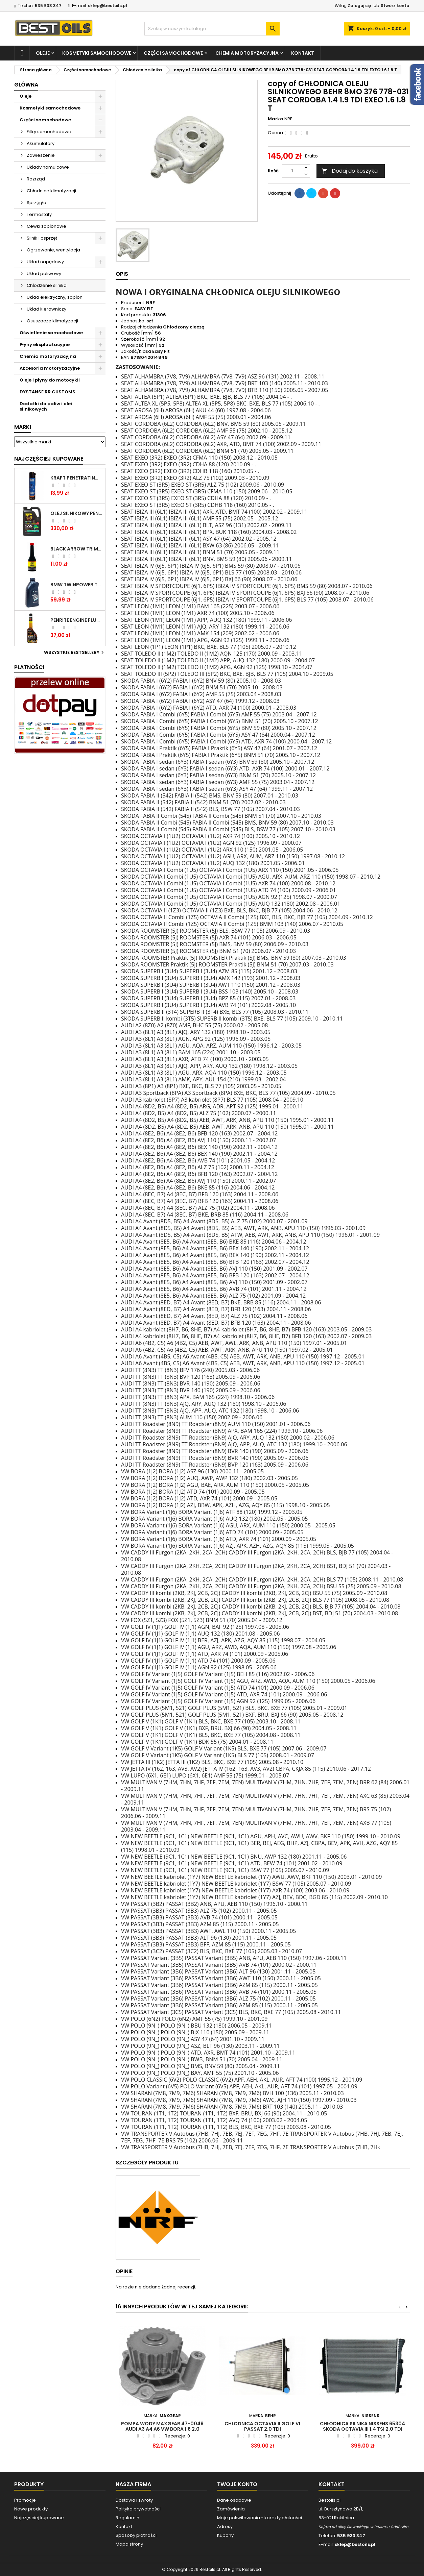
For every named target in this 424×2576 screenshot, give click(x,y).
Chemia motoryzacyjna (247, 53)
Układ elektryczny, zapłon (55, 297)
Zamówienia (231, 2509)
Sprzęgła (36, 202)
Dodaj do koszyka (350, 171)
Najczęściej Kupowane (48, 459)
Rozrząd (36, 179)
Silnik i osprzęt (42, 238)
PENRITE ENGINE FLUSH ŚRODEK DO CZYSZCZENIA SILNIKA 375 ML (76, 620)
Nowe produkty (31, 2509)
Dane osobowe (234, 2500)
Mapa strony (129, 2544)
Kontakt (302, 53)
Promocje (25, 2500)
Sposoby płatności (136, 2535)
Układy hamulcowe (48, 167)
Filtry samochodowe (49, 131)
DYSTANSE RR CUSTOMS (47, 392)
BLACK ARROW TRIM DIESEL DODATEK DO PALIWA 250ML (76, 548)
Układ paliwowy (44, 273)
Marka (275, 119)
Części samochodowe (173, 53)
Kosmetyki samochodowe (96, 53)
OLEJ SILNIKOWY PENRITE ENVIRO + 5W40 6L (76, 513)
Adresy (225, 2526)
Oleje (43, 53)
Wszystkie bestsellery (74, 652)
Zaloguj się (359, 5)
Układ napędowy (45, 262)
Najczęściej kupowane (39, 2517)
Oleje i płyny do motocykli (50, 380)
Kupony (225, 2535)
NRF (288, 119)
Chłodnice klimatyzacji (51, 191)
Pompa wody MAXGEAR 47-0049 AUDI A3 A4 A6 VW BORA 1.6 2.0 (162, 2426)
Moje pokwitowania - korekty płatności (259, 2517)
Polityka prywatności (138, 2509)
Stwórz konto (395, 5)
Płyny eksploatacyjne (45, 344)
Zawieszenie (41, 155)
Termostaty (39, 214)
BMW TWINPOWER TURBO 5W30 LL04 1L (76, 584)
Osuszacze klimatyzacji (52, 321)
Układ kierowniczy (46, 309)
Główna (26, 85)
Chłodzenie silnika (47, 285)
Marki (22, 427)
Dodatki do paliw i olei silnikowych (46, 406)
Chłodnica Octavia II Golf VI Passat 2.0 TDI (262, 2426)
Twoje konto (237, 2484)
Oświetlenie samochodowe (51, 332)
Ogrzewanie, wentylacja (53, 250)
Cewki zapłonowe (46, 226)
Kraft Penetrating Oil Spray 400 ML (76, 478)
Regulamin (127, 2517)
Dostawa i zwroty (134, 2500)
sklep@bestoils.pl (107, 5)
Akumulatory (40, 143)
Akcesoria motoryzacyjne (50, 368)
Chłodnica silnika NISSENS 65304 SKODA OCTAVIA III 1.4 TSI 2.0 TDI (362, 2426)
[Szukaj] (212, 28)
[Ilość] (292, 171)
